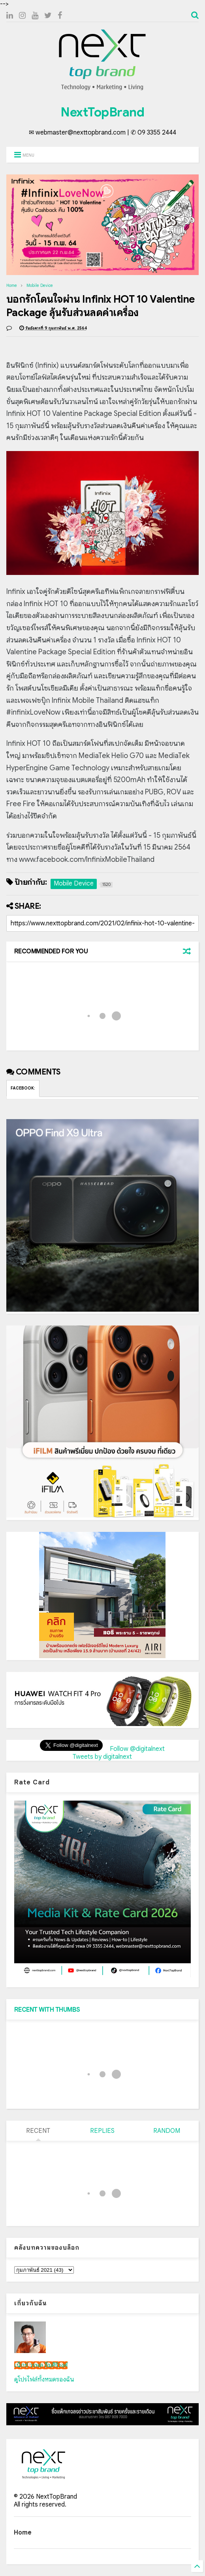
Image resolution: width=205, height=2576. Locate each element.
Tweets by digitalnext (102, 1757)
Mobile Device (39, 285)
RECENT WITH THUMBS (47, 2010)
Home (11, 285)
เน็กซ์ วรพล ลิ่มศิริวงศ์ (41, 2365)
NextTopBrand (102, 112)
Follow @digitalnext (137, 1749)
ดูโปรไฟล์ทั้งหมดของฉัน (44, 2379)
